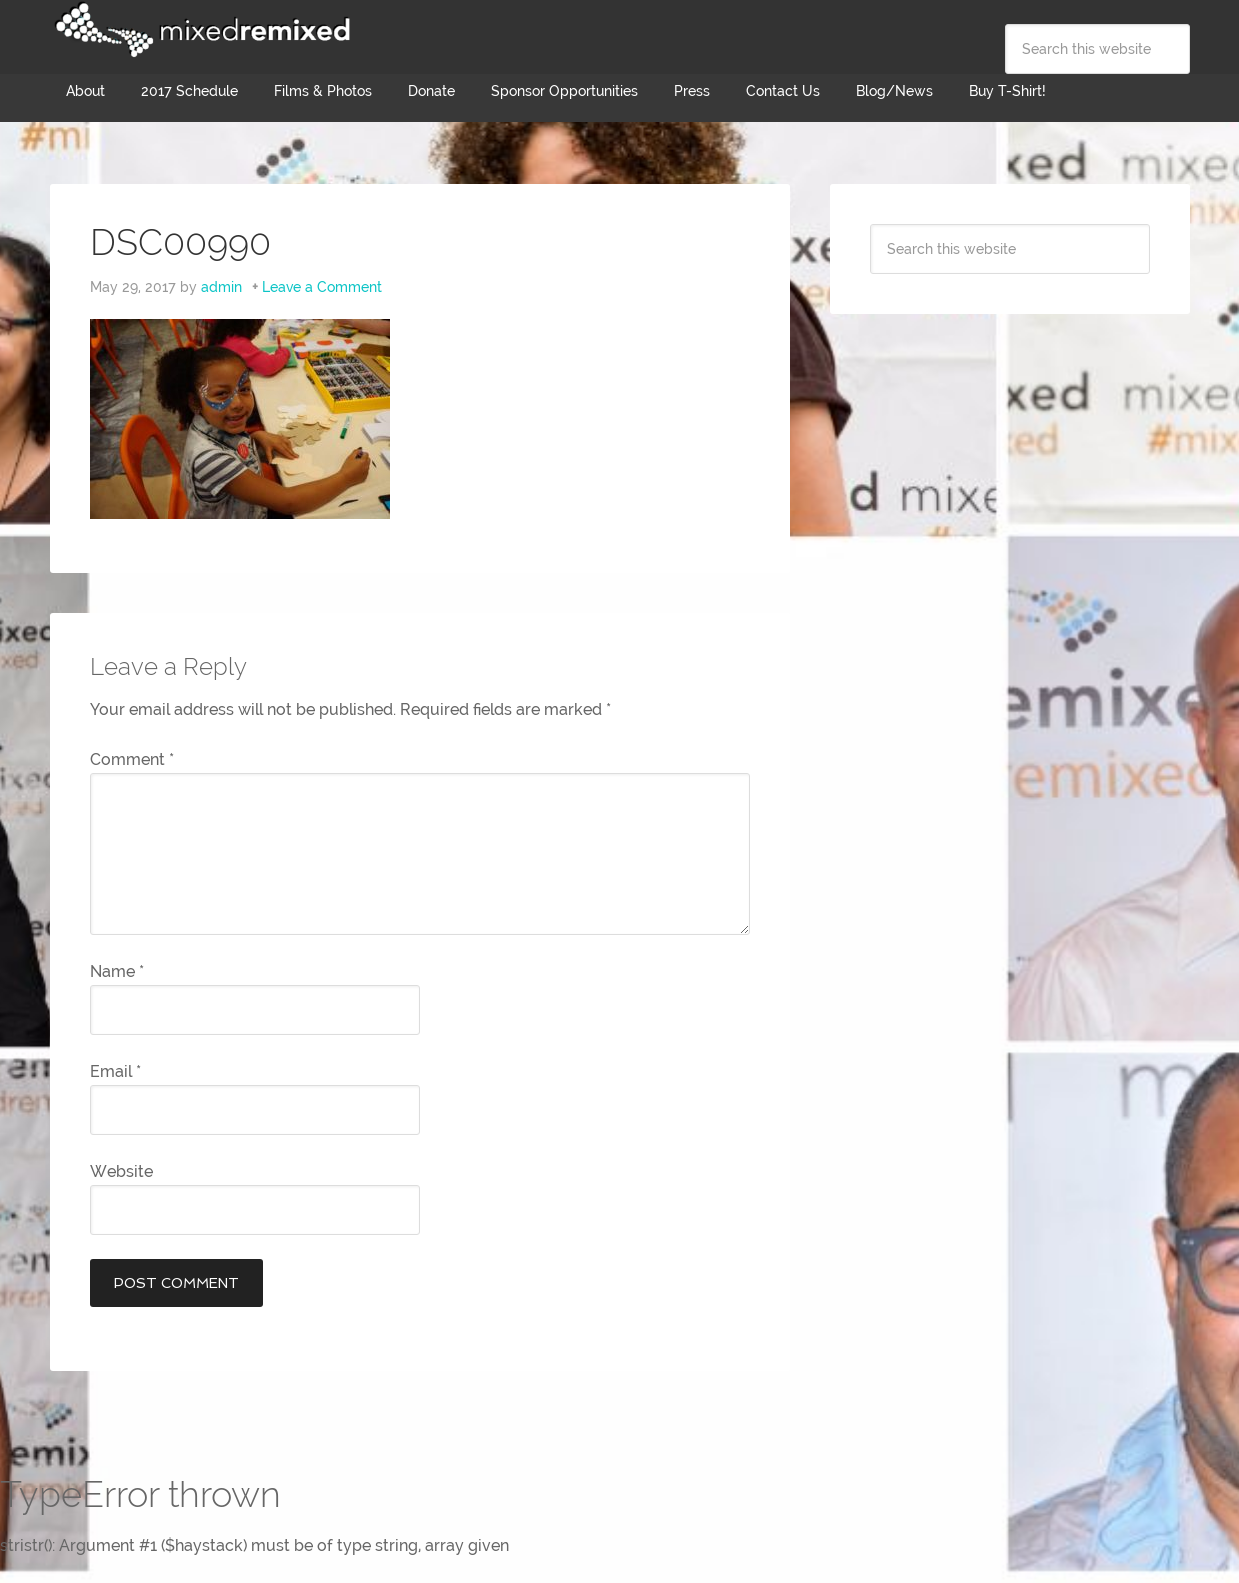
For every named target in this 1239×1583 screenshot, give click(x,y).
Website (121, 1171)
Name (117, 971)
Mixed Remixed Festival (200, 30)
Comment (132, 759)
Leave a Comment (322, 287)
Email (115, 1071)
